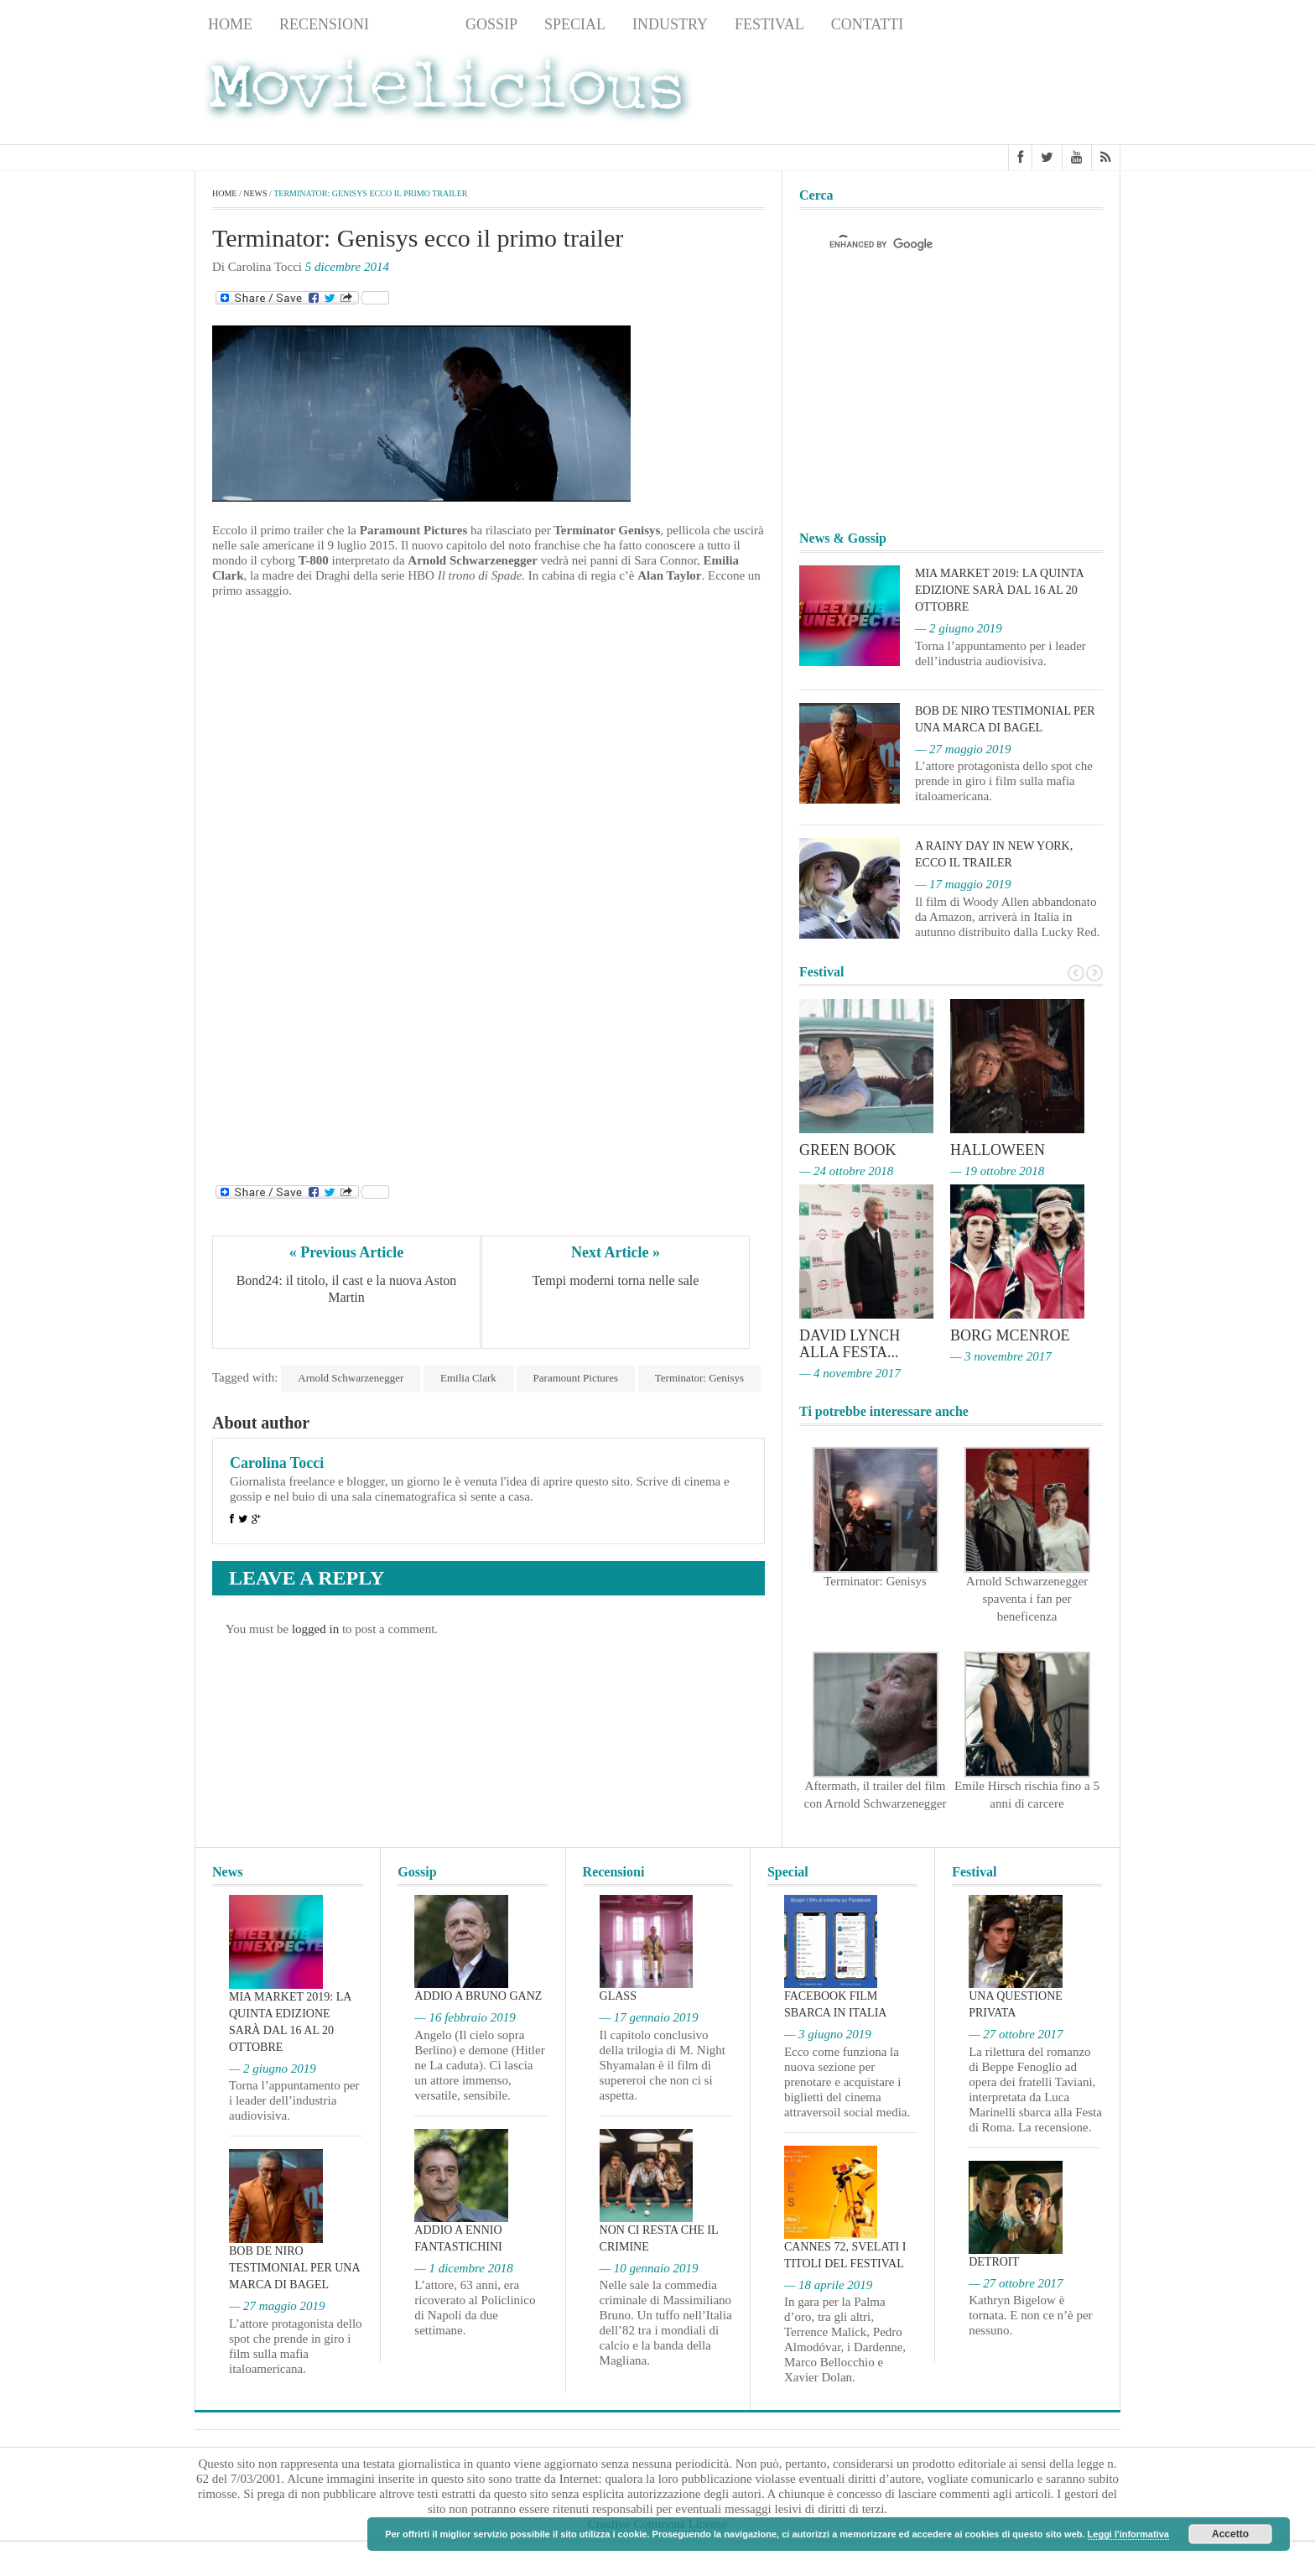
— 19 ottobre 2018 (997, 1171)
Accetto (1230, 2534)
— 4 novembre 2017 (850, 1373)
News (417, 24)
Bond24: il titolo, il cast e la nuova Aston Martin (348, 1288)
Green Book (848, 1150)
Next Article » (615, 1252)
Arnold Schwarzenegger (350, 1377)
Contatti (867, 24)
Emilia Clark (468, 1377)
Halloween (997, 1150)
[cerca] (935, 244)
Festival (769, 24)
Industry (670, 24)
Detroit (994, 2262)
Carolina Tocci (277, 1462)
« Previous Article (346, 1252)
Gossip (491, 24)
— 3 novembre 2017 (1001, 1356)
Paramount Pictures (575, 1377)
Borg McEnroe (1010, 1335)
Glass (618, 1996)
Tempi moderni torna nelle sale (616, 1280)
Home (230, 24)
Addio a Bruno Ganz (478, 1996)
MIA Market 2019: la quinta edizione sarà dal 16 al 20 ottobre (999, 590)
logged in (315, 1629)
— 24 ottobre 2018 (846, 1171)
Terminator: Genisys (699, 1377)
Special (575, 24)
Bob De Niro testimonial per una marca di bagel (294, 2268)
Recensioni (324, 24)
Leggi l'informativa (1128, 2534)
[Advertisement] (986, 93)
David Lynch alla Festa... (849, 1344)
